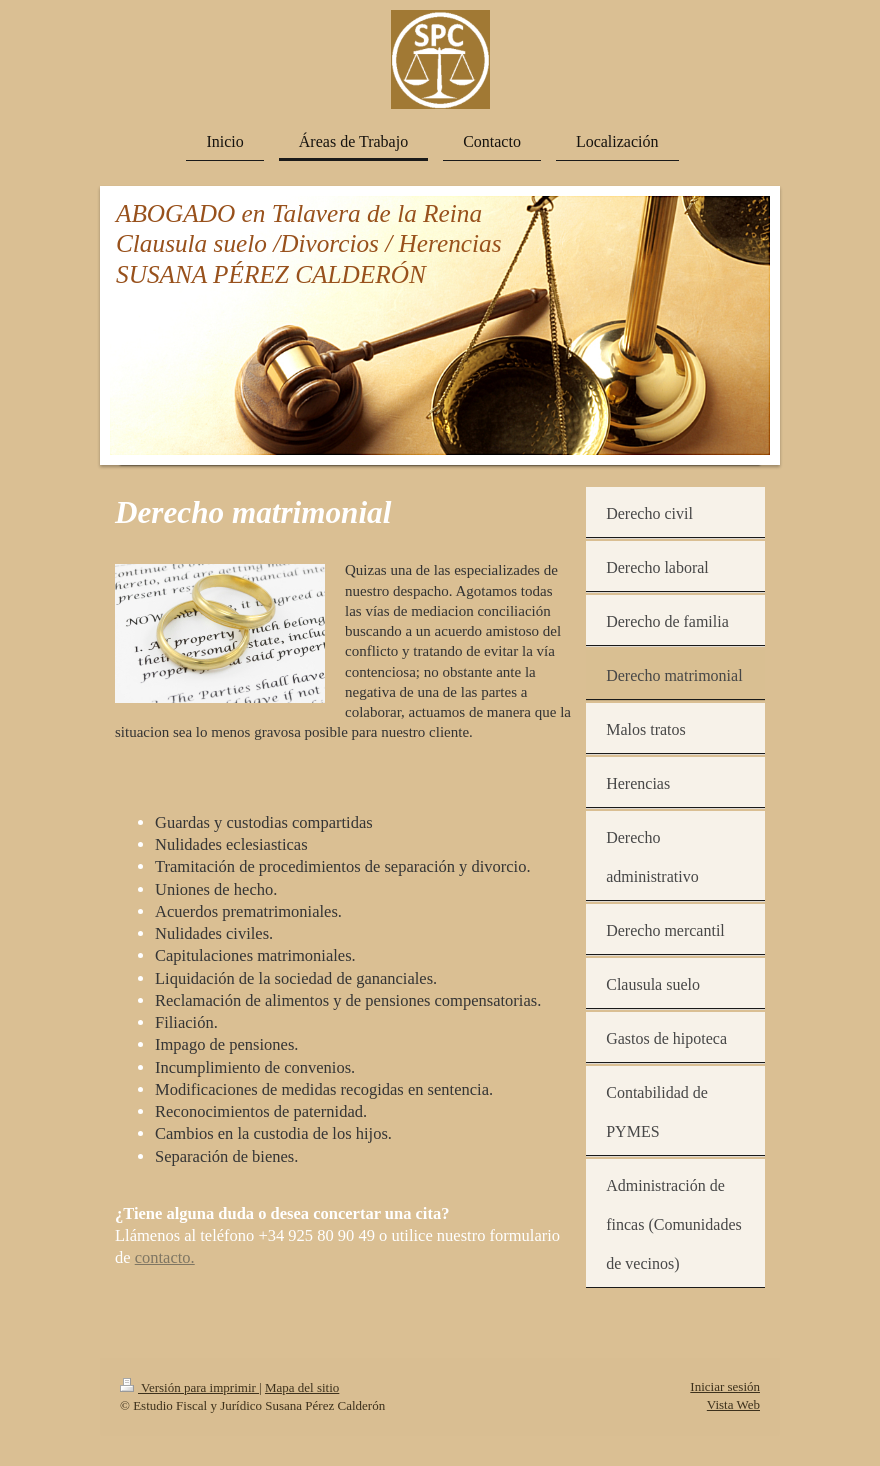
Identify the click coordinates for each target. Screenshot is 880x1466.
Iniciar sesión (725, 1386)
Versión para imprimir (189, 1387)
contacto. (165, 1257)
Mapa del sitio (302, 1387)
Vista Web (733, 1404)
